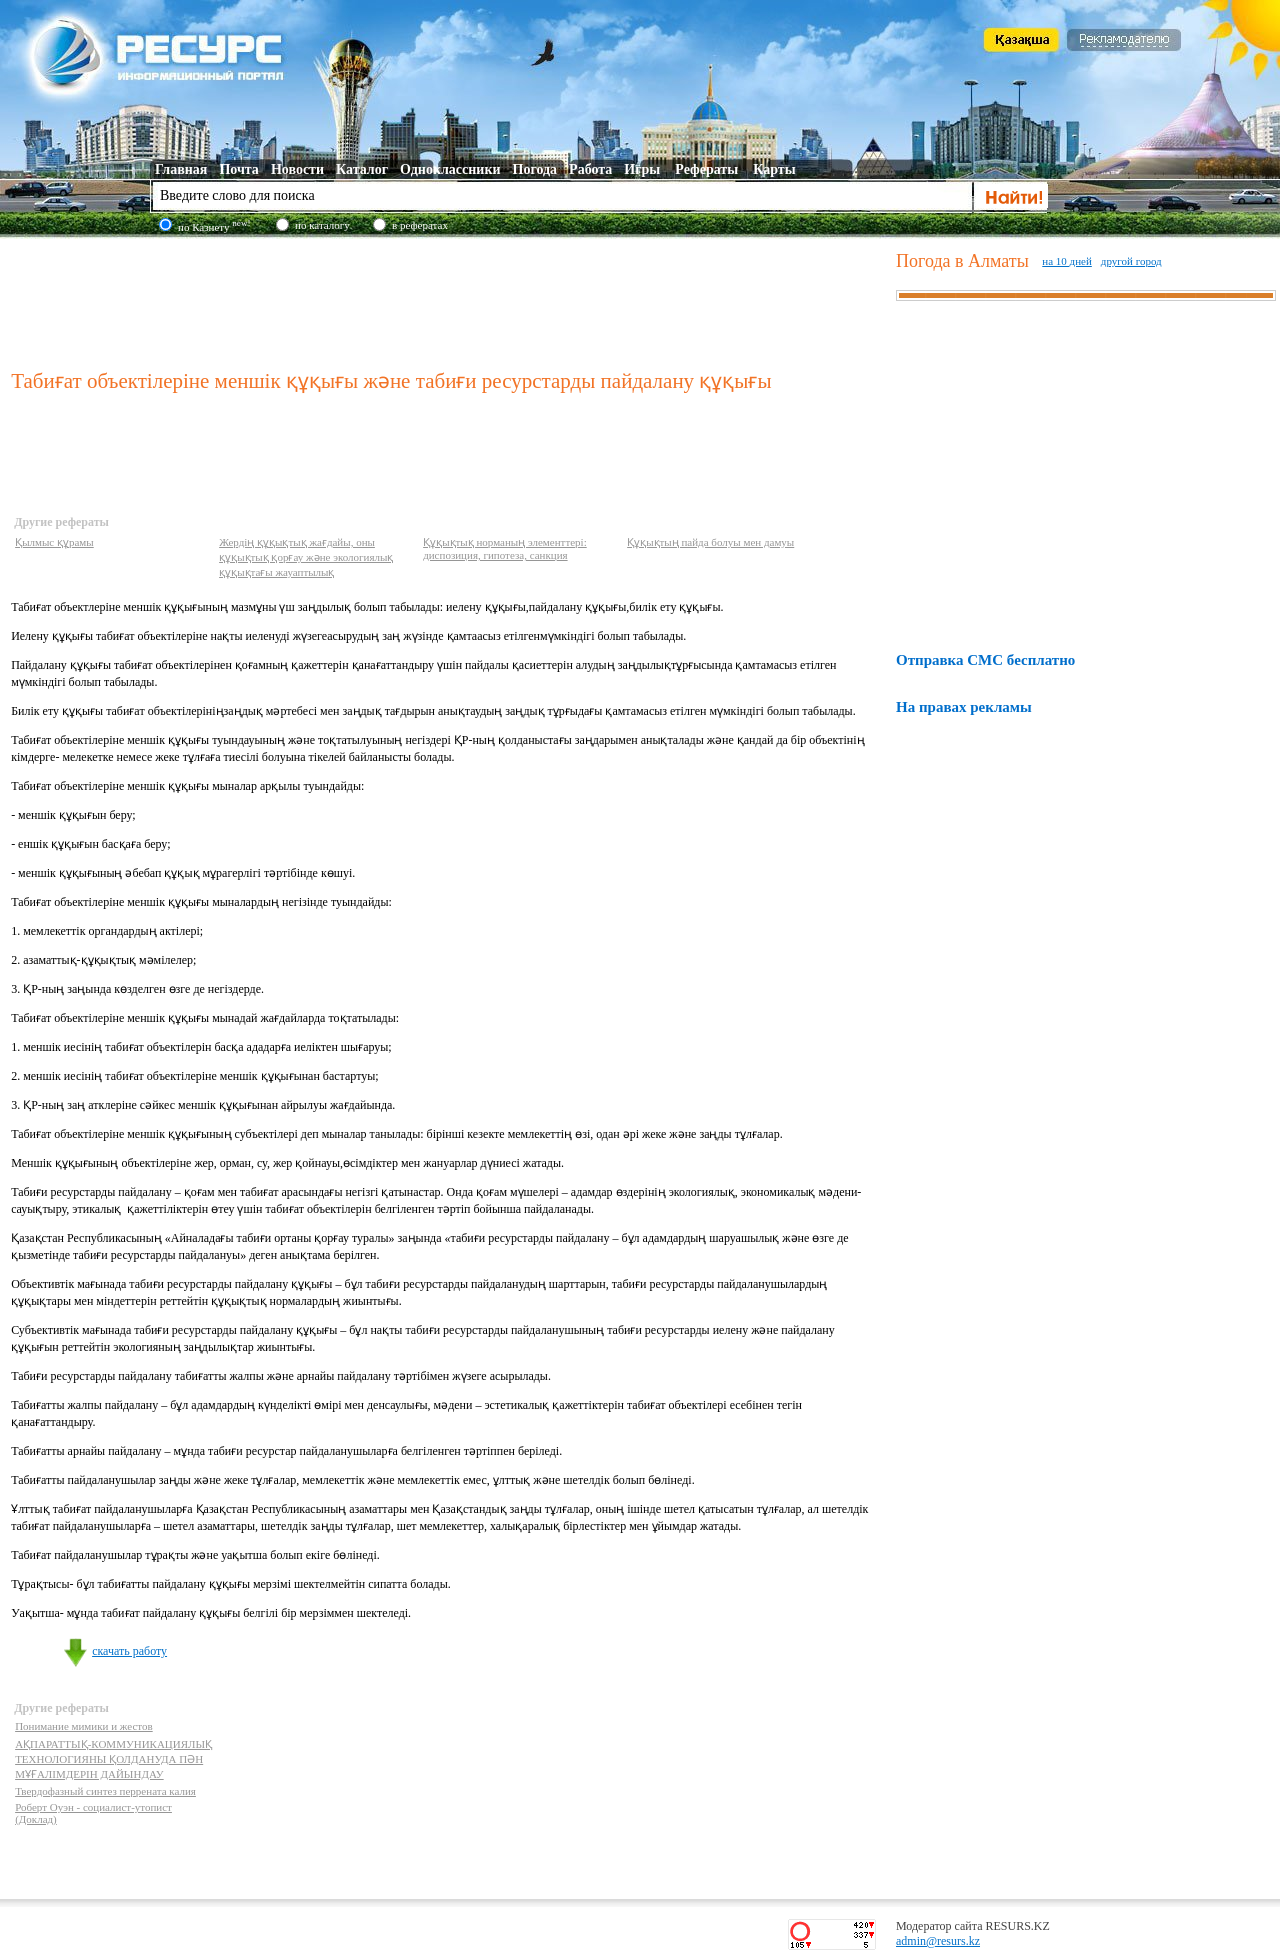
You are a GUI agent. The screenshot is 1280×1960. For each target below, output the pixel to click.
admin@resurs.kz (938, 1941)
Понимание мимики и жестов (84, 1726)
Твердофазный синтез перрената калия (105, 1791)
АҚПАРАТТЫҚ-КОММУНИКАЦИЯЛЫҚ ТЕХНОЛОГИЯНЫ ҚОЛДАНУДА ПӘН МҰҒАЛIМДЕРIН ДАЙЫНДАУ (113, 1759)
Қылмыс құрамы (54, 542)
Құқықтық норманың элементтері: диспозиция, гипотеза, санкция (505, 548)
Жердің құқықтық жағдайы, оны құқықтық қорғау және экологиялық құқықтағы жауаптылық (306, 557)
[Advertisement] (449, 299)
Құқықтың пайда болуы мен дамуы (710, 542)
